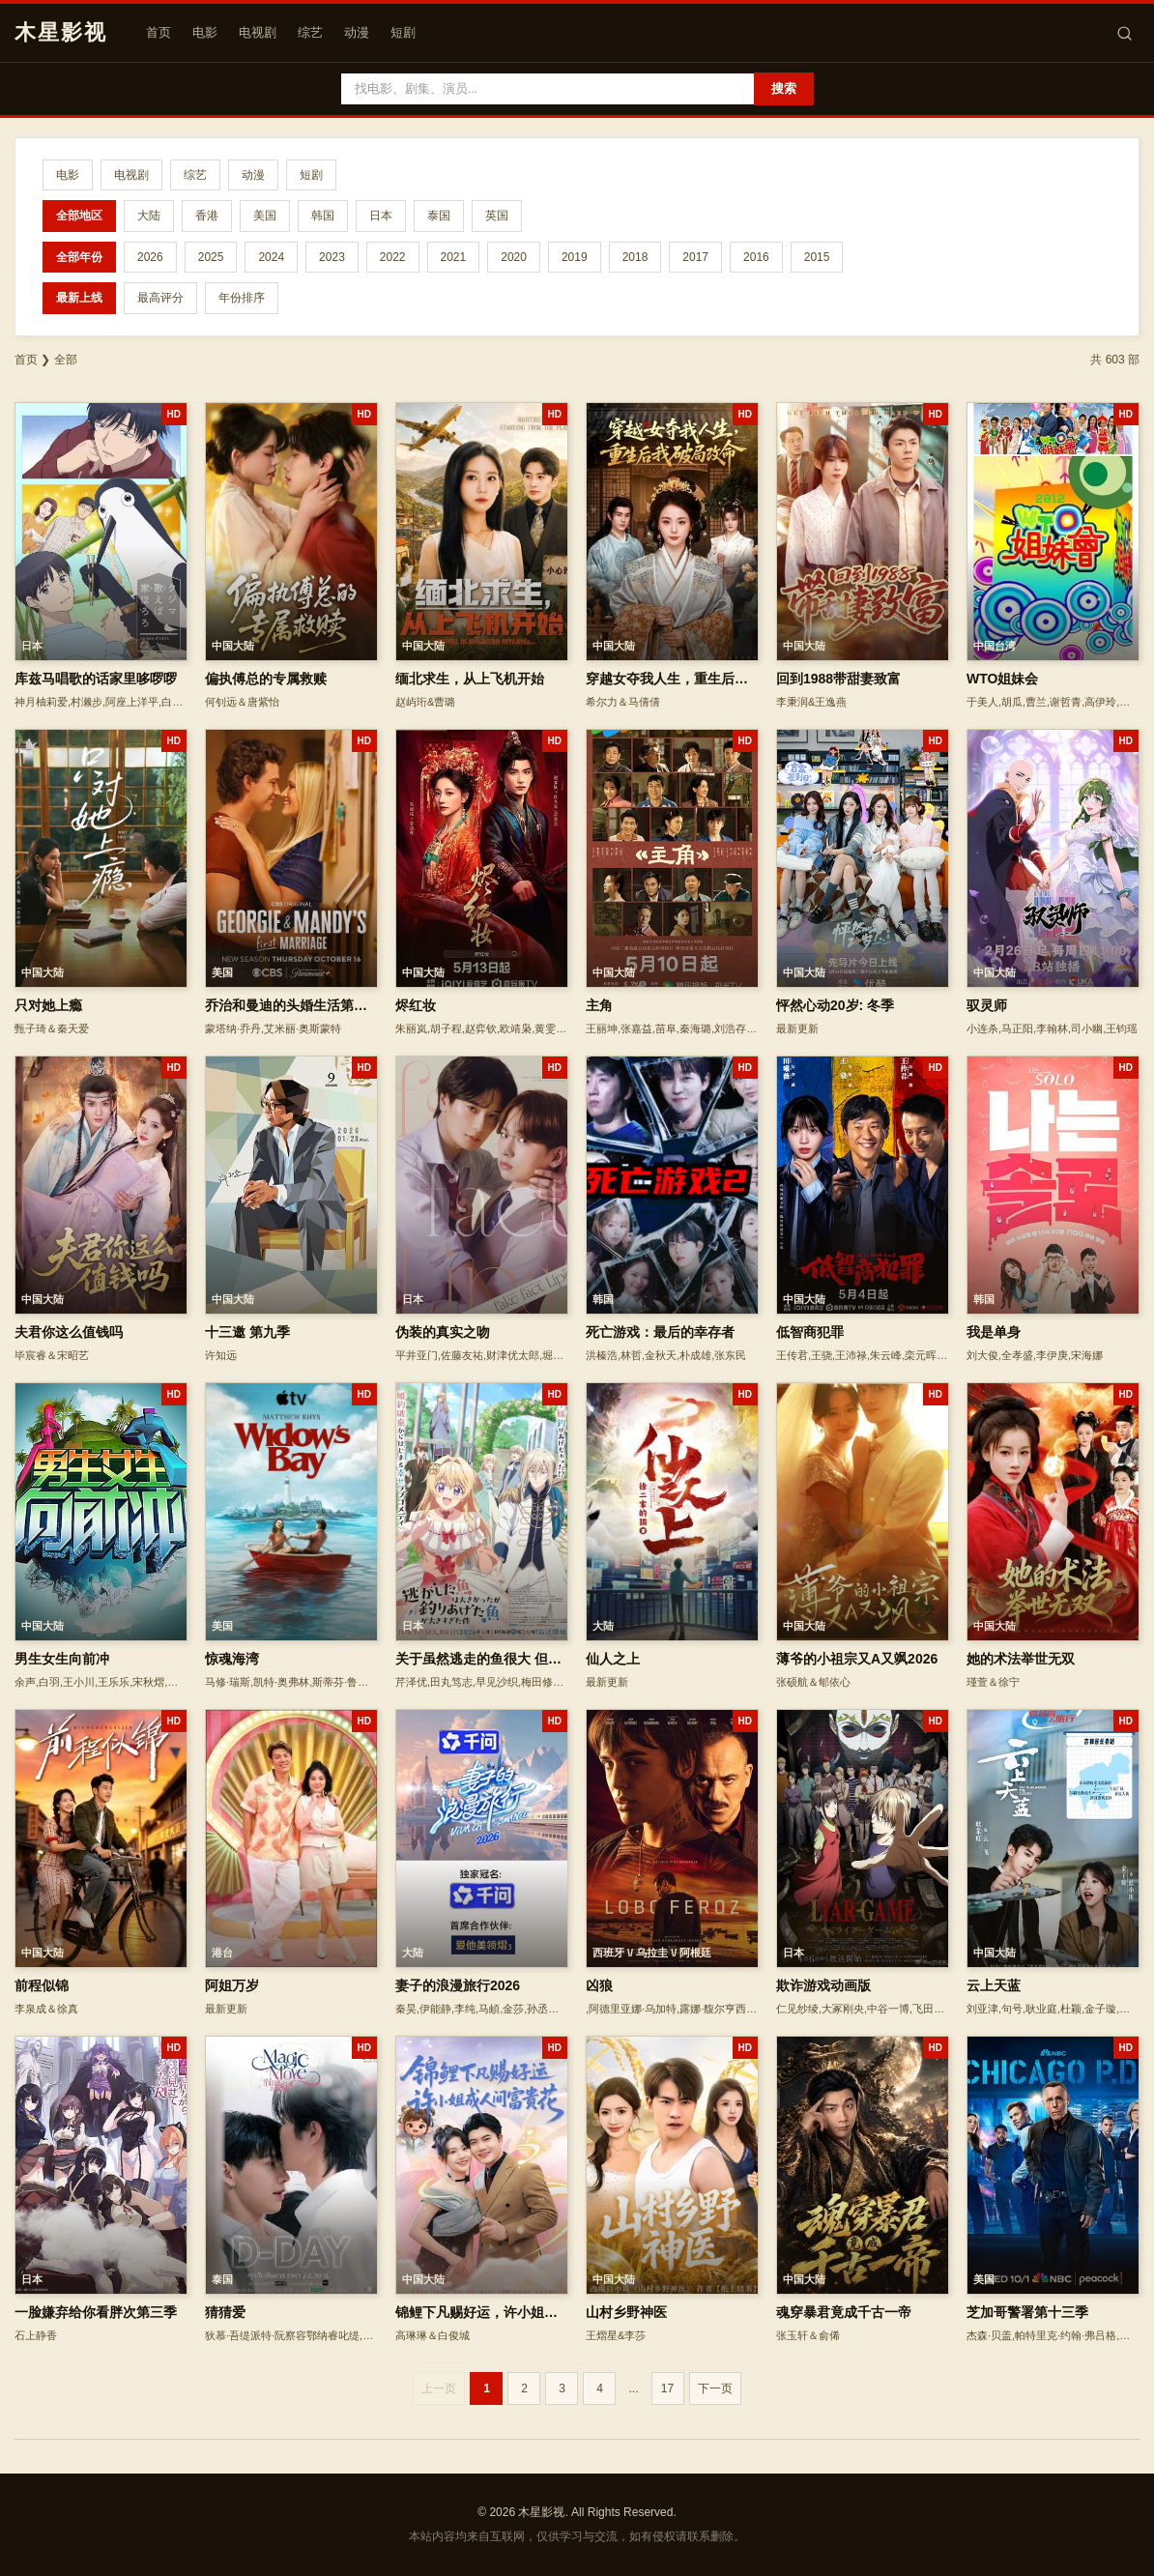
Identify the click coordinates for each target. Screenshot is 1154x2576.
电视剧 (257, 32)
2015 (817, 257)
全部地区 (79, 215)
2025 (211, 257)
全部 (65, 359)
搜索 (783, 88)
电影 (204, 32)
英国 (496, 215)
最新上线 (79, 297)
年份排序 (241, 297)
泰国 (438, 215)
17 (667, 2388)
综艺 (310, 32)
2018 (635, 257)
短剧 (403, 32)
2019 (575, 257)
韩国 (322, 215)
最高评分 (160, 297)
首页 (158, 32)
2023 (332, 257)
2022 (393, 257)
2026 (150, 257)
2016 (756, 257)
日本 (380, 215)
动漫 (356, 32)
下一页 (715, 2388)
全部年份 (79, 257)
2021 (454, 257)
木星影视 (60, 32)
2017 (695, 257)
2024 (271, 257)
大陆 (148, 215)
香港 (206, 215)
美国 (264, 215)
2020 (514, 257)
